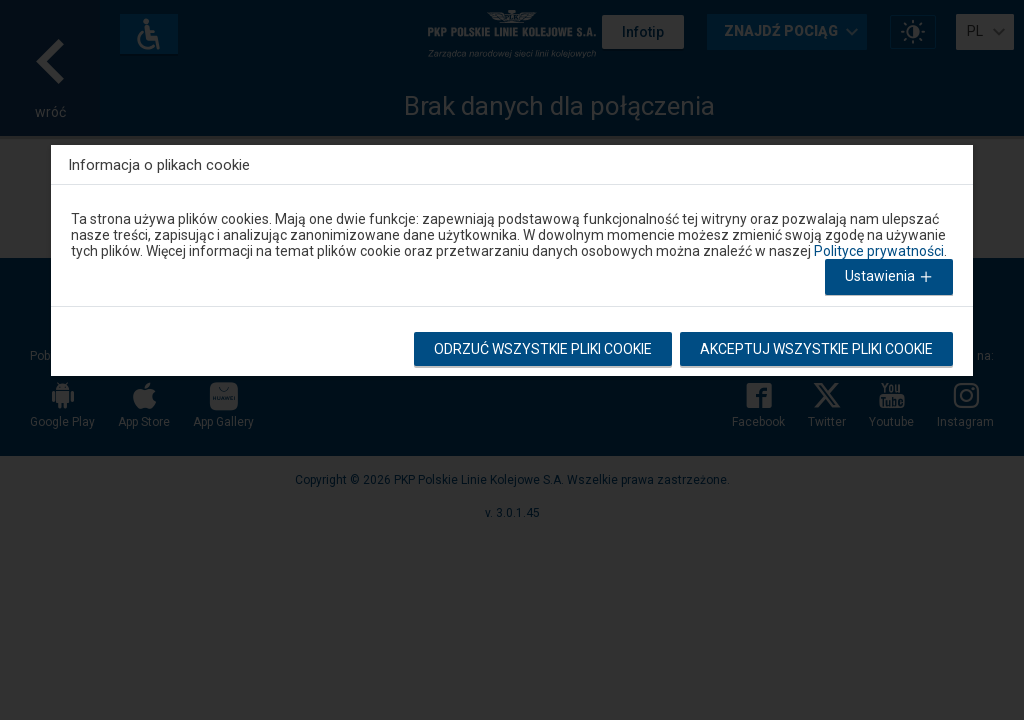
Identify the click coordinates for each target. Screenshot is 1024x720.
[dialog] (512, 255)
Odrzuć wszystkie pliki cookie (544, 349)
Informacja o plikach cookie (159, 164)
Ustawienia (891, 277)
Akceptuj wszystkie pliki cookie (816, 349)
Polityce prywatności (879, 251)
